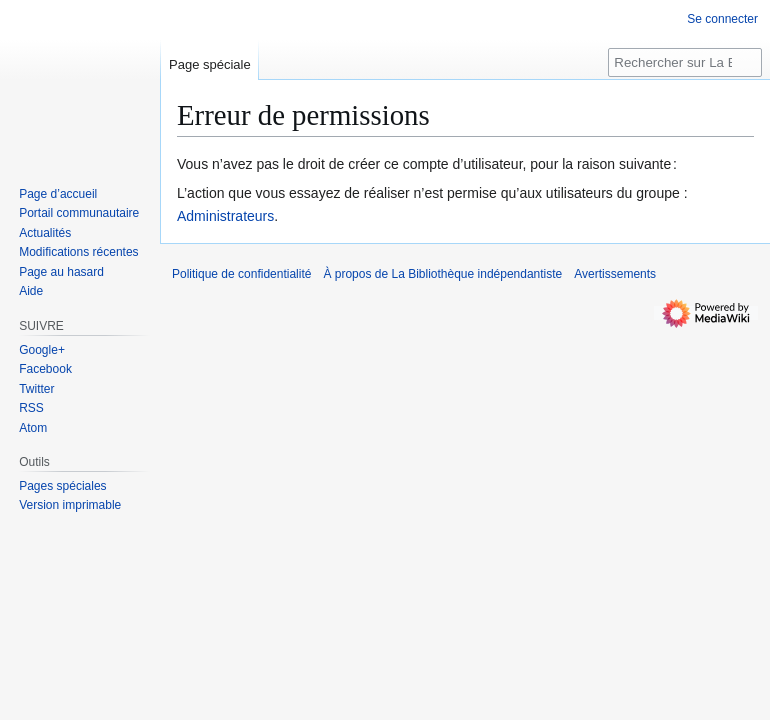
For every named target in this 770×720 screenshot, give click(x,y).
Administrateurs (225, 216)
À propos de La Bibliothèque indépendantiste (442, 274)
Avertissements (615, 274)
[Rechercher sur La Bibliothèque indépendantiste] (685, 62)
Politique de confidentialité (241, 274)
